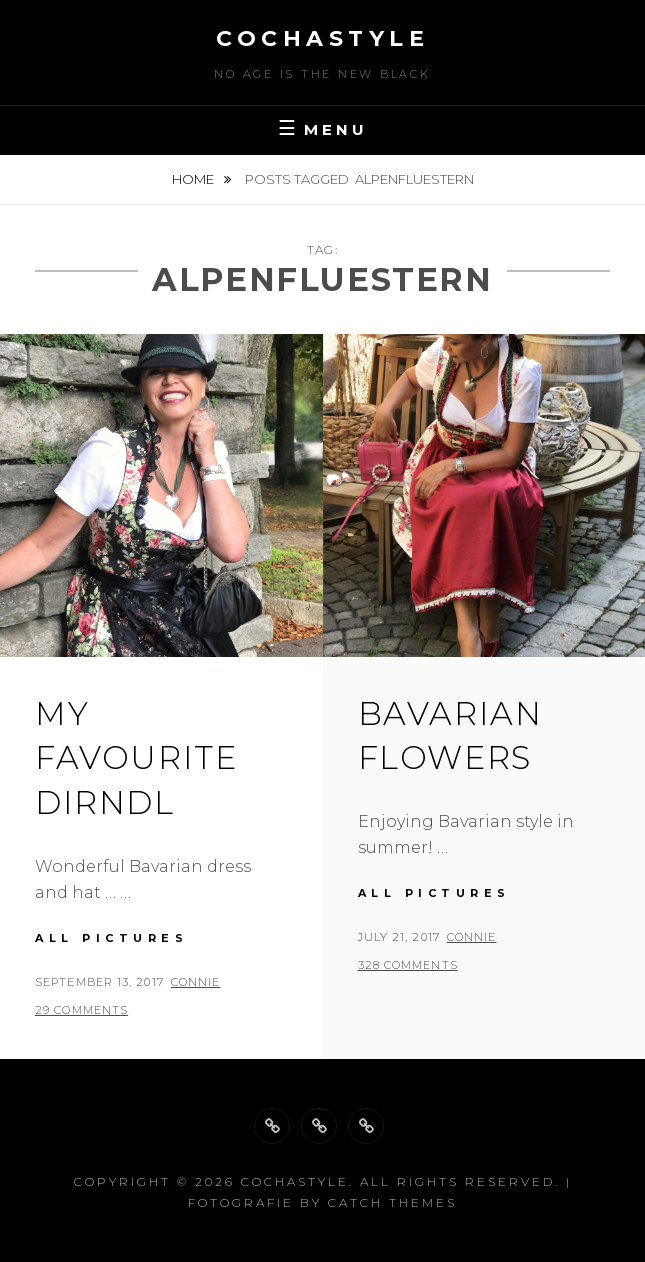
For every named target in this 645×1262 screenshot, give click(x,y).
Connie (196, 982)
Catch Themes (392, 1202)
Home (194, 179)
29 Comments (81, 1010)
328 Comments (408, 965)
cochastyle (322, 38)
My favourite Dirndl (136, 758)
